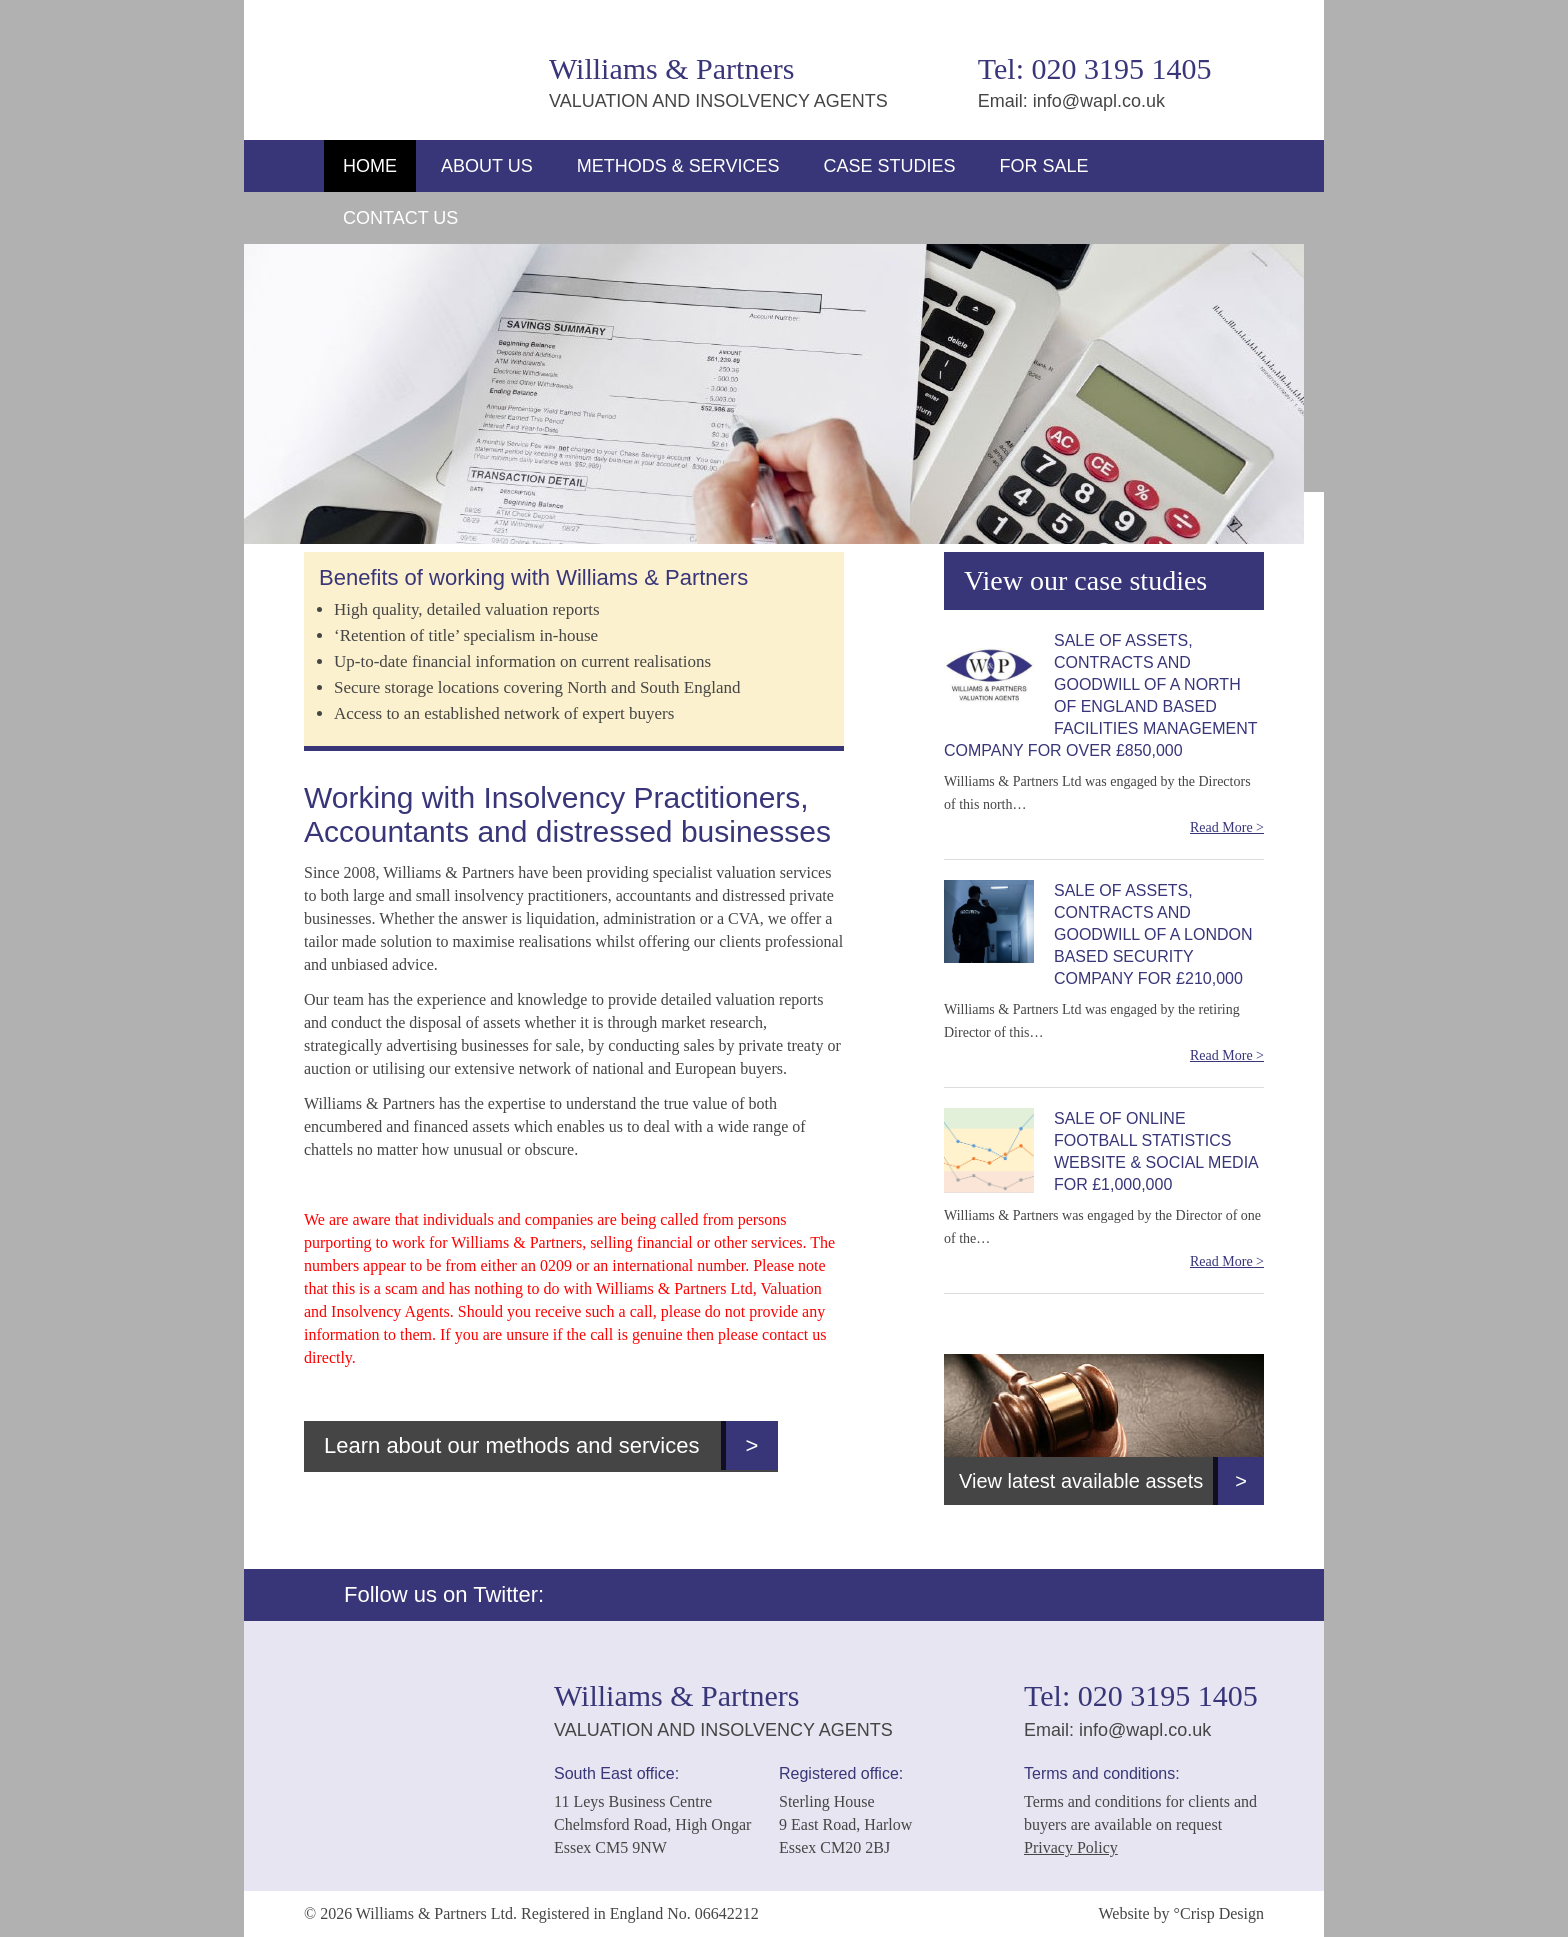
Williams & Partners (416, 62)
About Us (487, 166)
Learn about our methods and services (551, 1445)
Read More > (1227, 827)
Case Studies (889, 166)
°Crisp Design (1219, 1913)
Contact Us (400, 218)
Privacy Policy (1071, 1847)
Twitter (1241, 81)
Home (370, 166)
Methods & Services (678, 166)
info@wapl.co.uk (1099, 101)
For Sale (1043, 166)
